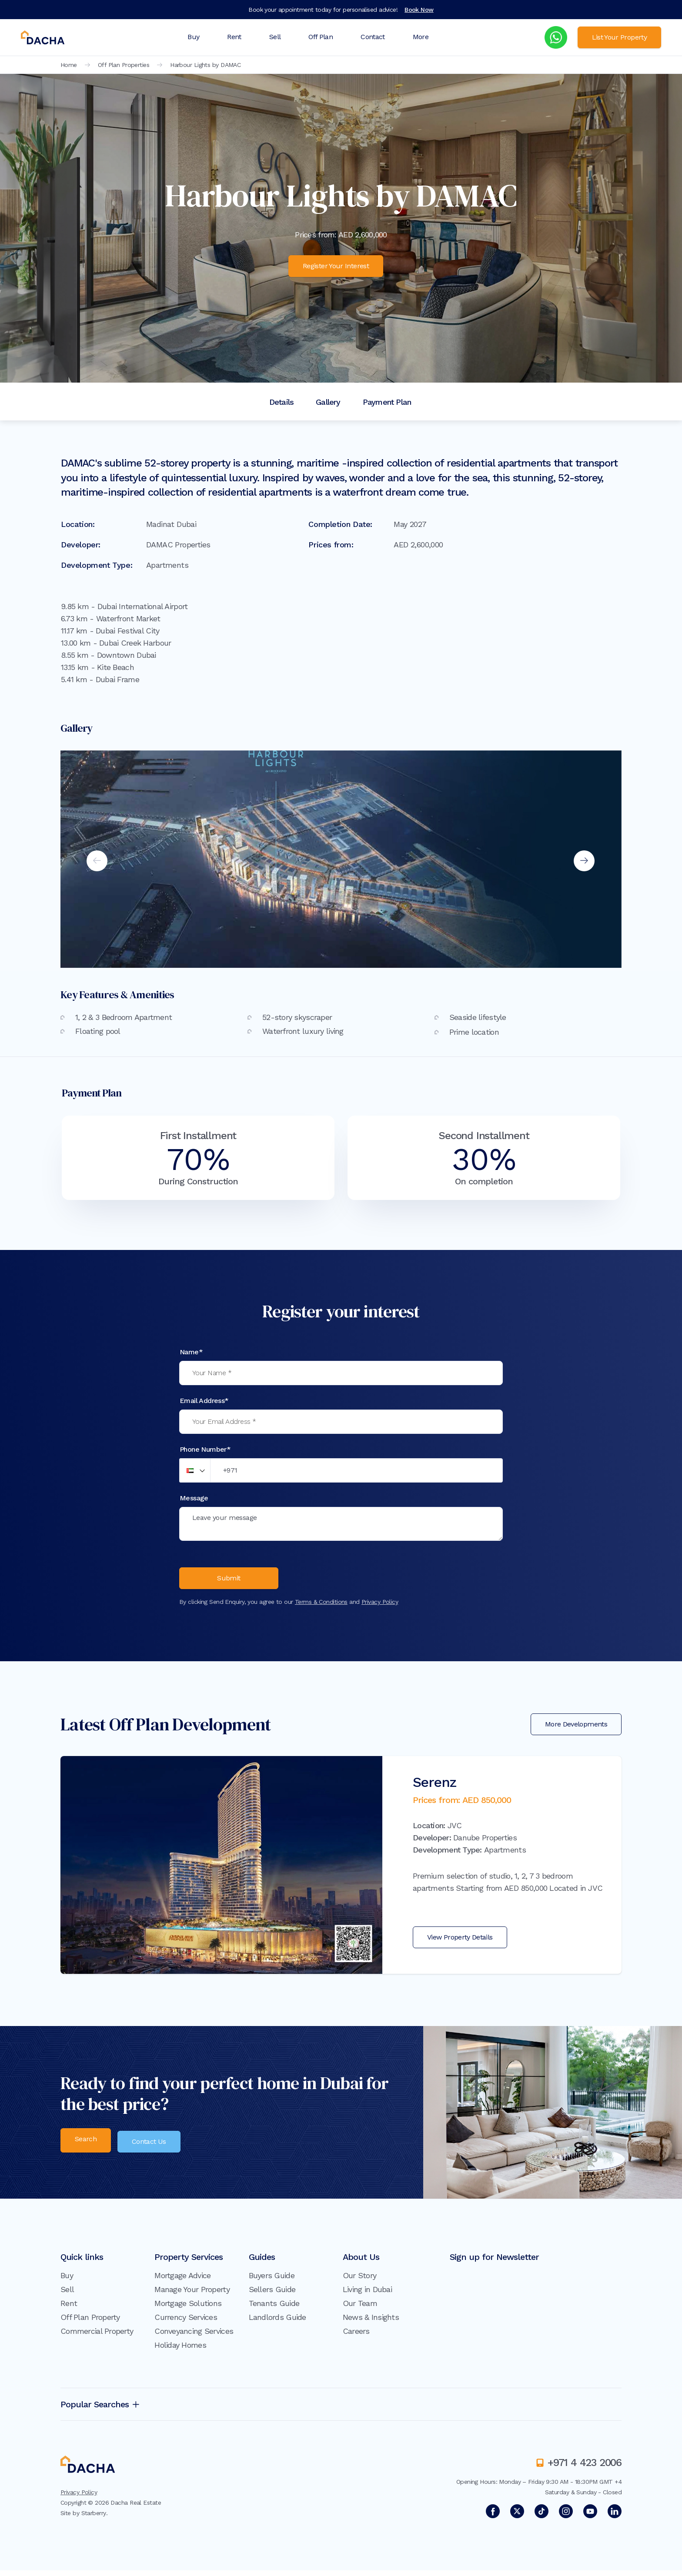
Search (86, 2146)
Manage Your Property (192, 2294)
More (420, 37)
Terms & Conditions (321, 1607)
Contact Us (153, 2146)
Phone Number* (205, 1449)
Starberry (93, 2518)
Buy (193, 37)
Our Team (360, 2308)
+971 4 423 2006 (585, 2468)
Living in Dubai (367, 2294)
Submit (228, 1582)
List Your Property (619, 37)
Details (281, 402)
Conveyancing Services (193, 2336)
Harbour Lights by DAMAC (205, 64)
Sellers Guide (272, 2294)
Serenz (434, 1788)
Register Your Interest (336, 266)
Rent (234, 37)
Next (584, 860)
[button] (195, 1470)
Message (194, 1498)
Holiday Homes (180, 2350)
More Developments (576, 1730)
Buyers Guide (271, 2281)
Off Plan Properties (123, 64)
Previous (97, 860)
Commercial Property (96, 2336)
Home (68, 64)
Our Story (360, 2281)
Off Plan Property (90, 2322)
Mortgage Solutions (187, 2308)
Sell (275, 37)
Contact (373, 37)
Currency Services (185, 2322)
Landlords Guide (277, 2322)
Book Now (419, 9)
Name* (191, 1352)
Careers (356, 2336)
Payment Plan (387, 402)
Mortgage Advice (182, 2281)
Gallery (328, 402)
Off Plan (320, 37)
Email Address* (204, 1400)
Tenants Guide (274, 2308)
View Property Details (460, 1943)
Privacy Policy (379, 1607)
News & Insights (371, 2322)
